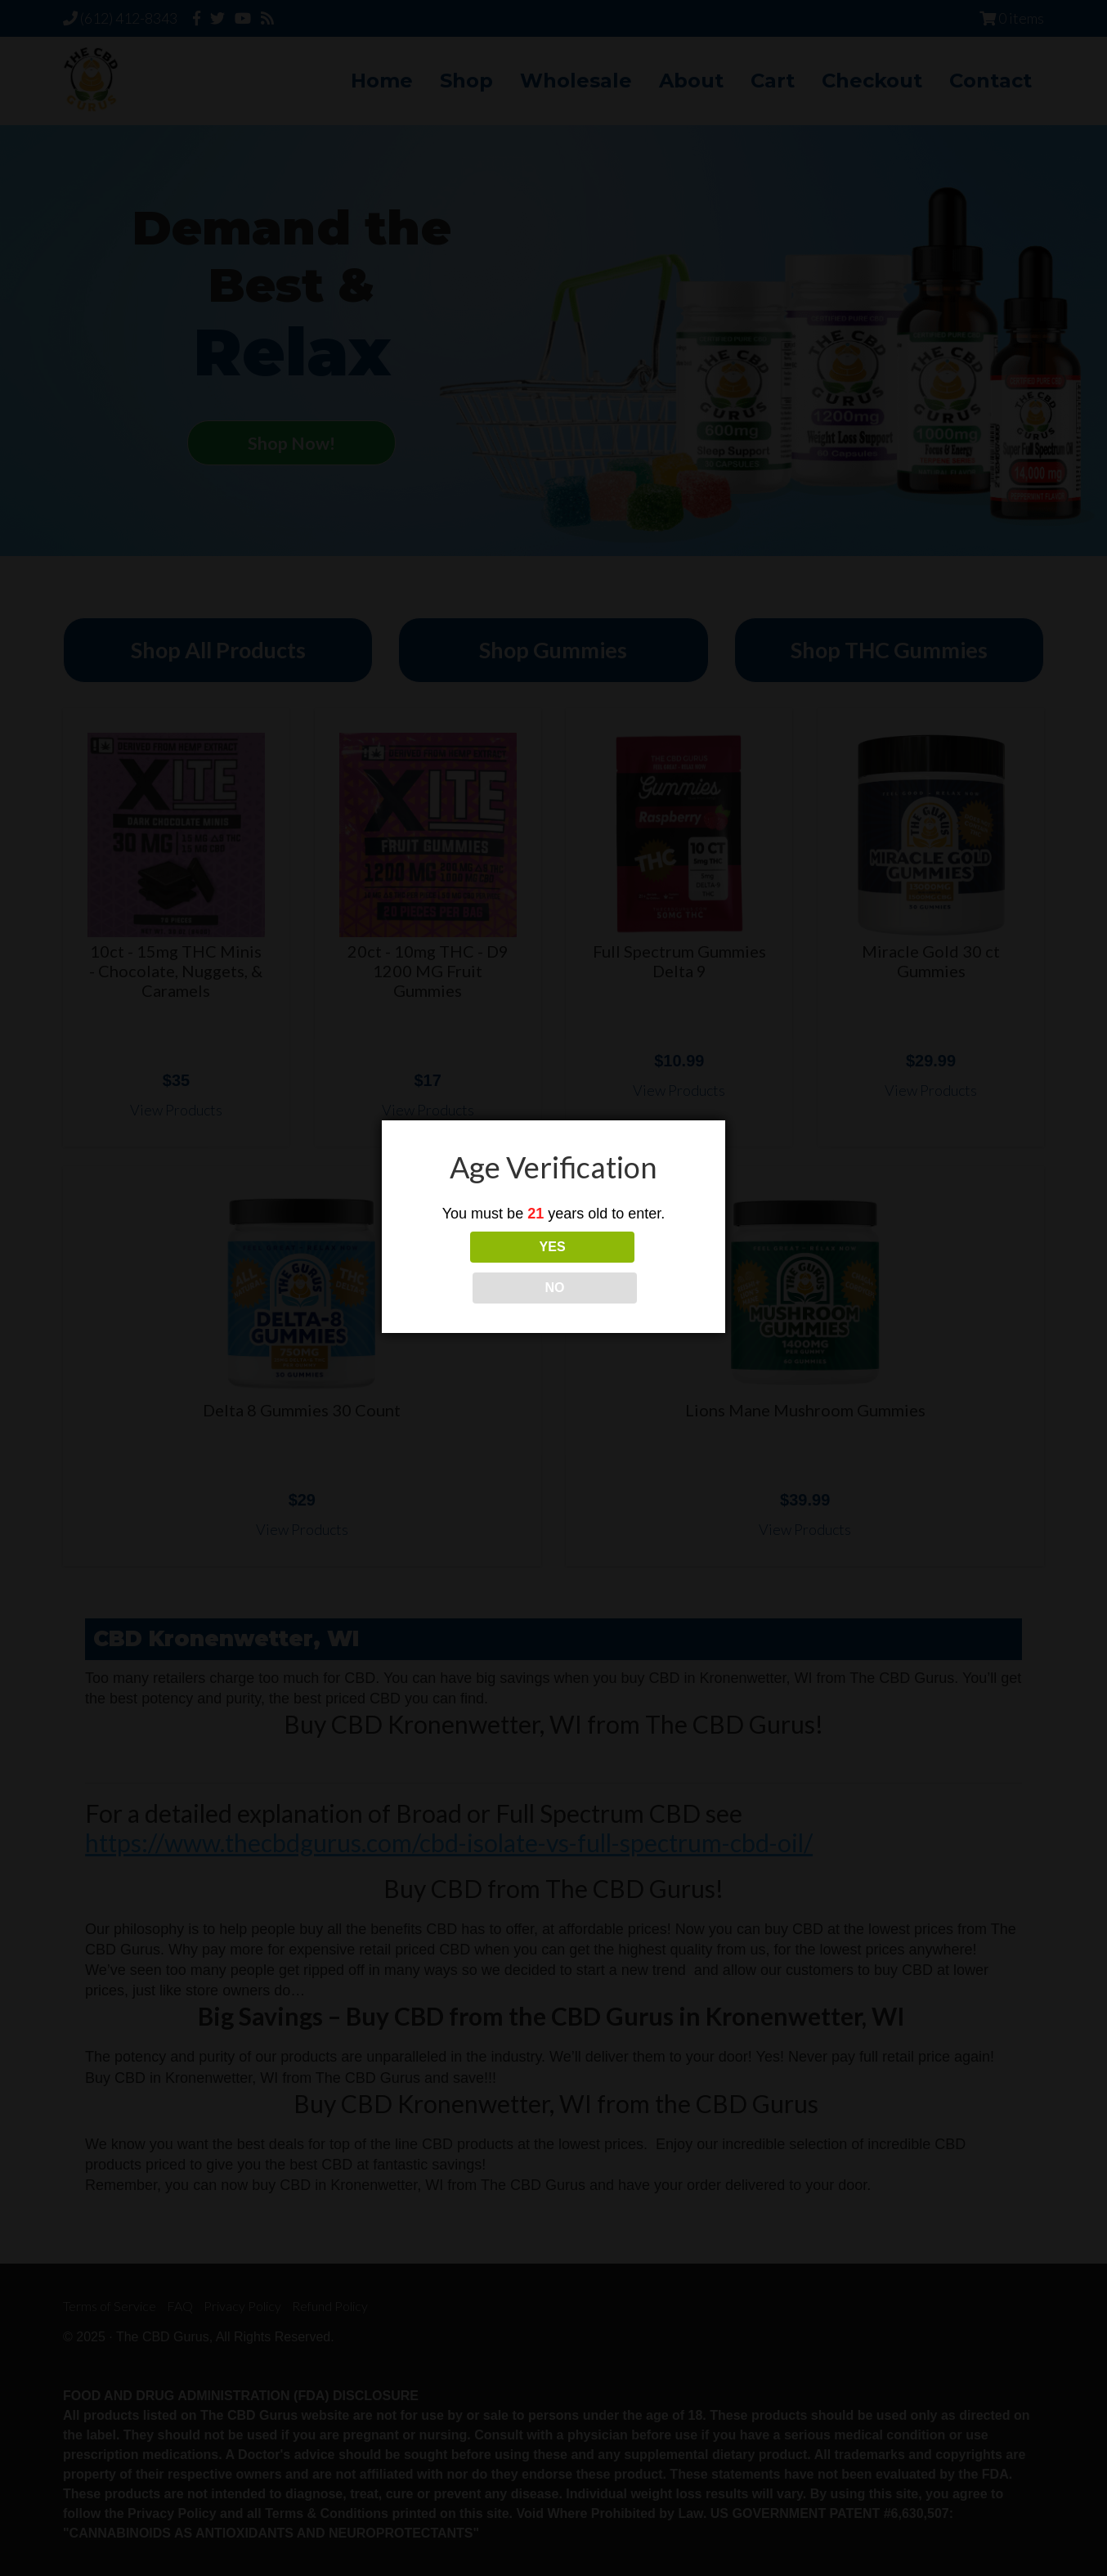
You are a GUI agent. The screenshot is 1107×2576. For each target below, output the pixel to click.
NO (626, 1267)
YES (481, 1267)
